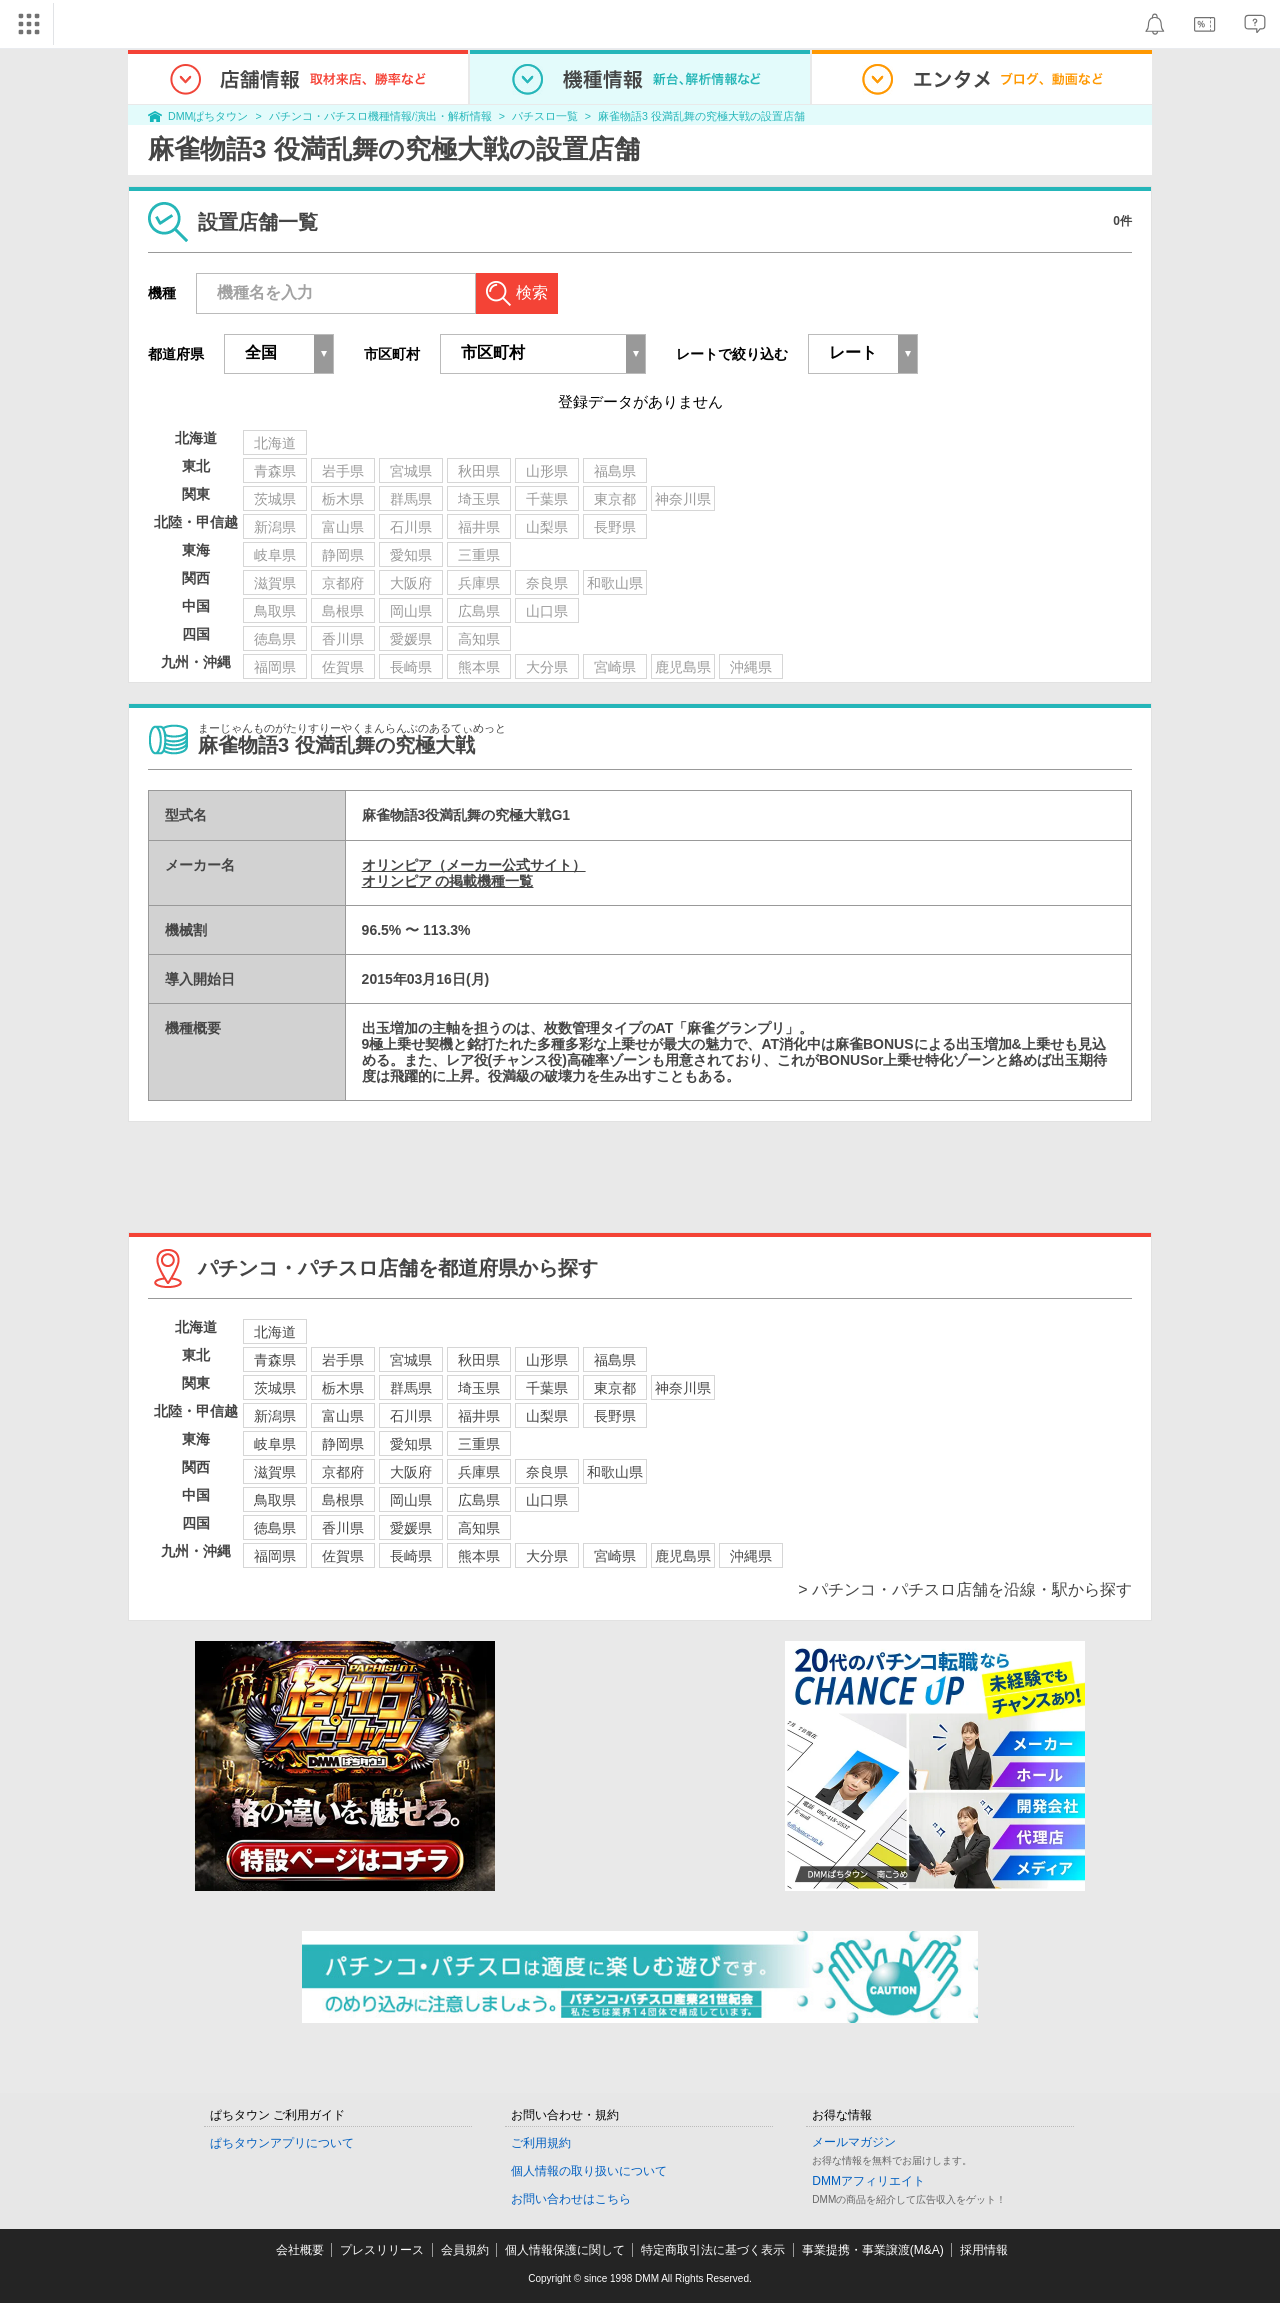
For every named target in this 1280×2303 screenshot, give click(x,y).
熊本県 (479, 1556)
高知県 (479, 1528)
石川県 (411, 1416)
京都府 (343, 1472)
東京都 (615, 1388)
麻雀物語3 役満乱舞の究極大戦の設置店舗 (701, 116)
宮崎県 (615, 1556)
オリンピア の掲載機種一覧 (448, 881)
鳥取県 (275, 1500)
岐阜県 (275, 1444)
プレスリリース (382, 2250)
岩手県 (343, 1360)
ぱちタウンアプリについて (282, 2143)
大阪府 (411, 1472)
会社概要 (300, 2250)
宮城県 (411, 1360)
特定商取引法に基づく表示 (713, 2250)
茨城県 (275, 1388)
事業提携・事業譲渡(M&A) (873, 2250)
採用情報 (984, 2250)
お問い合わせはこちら (571, 2199)
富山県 (343, 1416)
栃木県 (343, 1388)
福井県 (479, 1416)
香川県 (343, 1528)
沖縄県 (751, 1556)
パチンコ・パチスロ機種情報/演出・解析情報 (380, 116)
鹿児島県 (683, 1556)
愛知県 (411, 1444)
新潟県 (275, 1416)
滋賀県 (275, 1472)
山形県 (547, 1360)
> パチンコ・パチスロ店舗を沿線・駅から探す (965, 1589)
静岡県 (343, 1444)
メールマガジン (854, 2142)
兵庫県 (479, 1472)
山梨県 (547, 1416)
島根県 (343, 1500)
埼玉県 (479, 1388)
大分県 (547, 1556)
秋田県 (479, 1360)
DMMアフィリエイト (868, 2181)
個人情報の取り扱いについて (589, 2171)
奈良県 (547, 1472)
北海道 (275, 1332)
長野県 (615, 1416)
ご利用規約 (541, 2143)
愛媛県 (411, 1528)
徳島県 (275, 1528)
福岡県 (275, 1556)
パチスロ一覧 (545, 116)
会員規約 (465, 2250)
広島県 (479, 1500)
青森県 (275, 1360)
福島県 (615, 1360)
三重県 (479, 1444)
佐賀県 (343, 1556)
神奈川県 (683, 1388)
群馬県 (411, 1388)
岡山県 (411, 1500)
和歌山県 (615, 1472)
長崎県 (411, 1556)
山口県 (547, 1500)
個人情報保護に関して (565, 2250)
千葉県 (547, 1388)
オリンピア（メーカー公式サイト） (474, 865)
